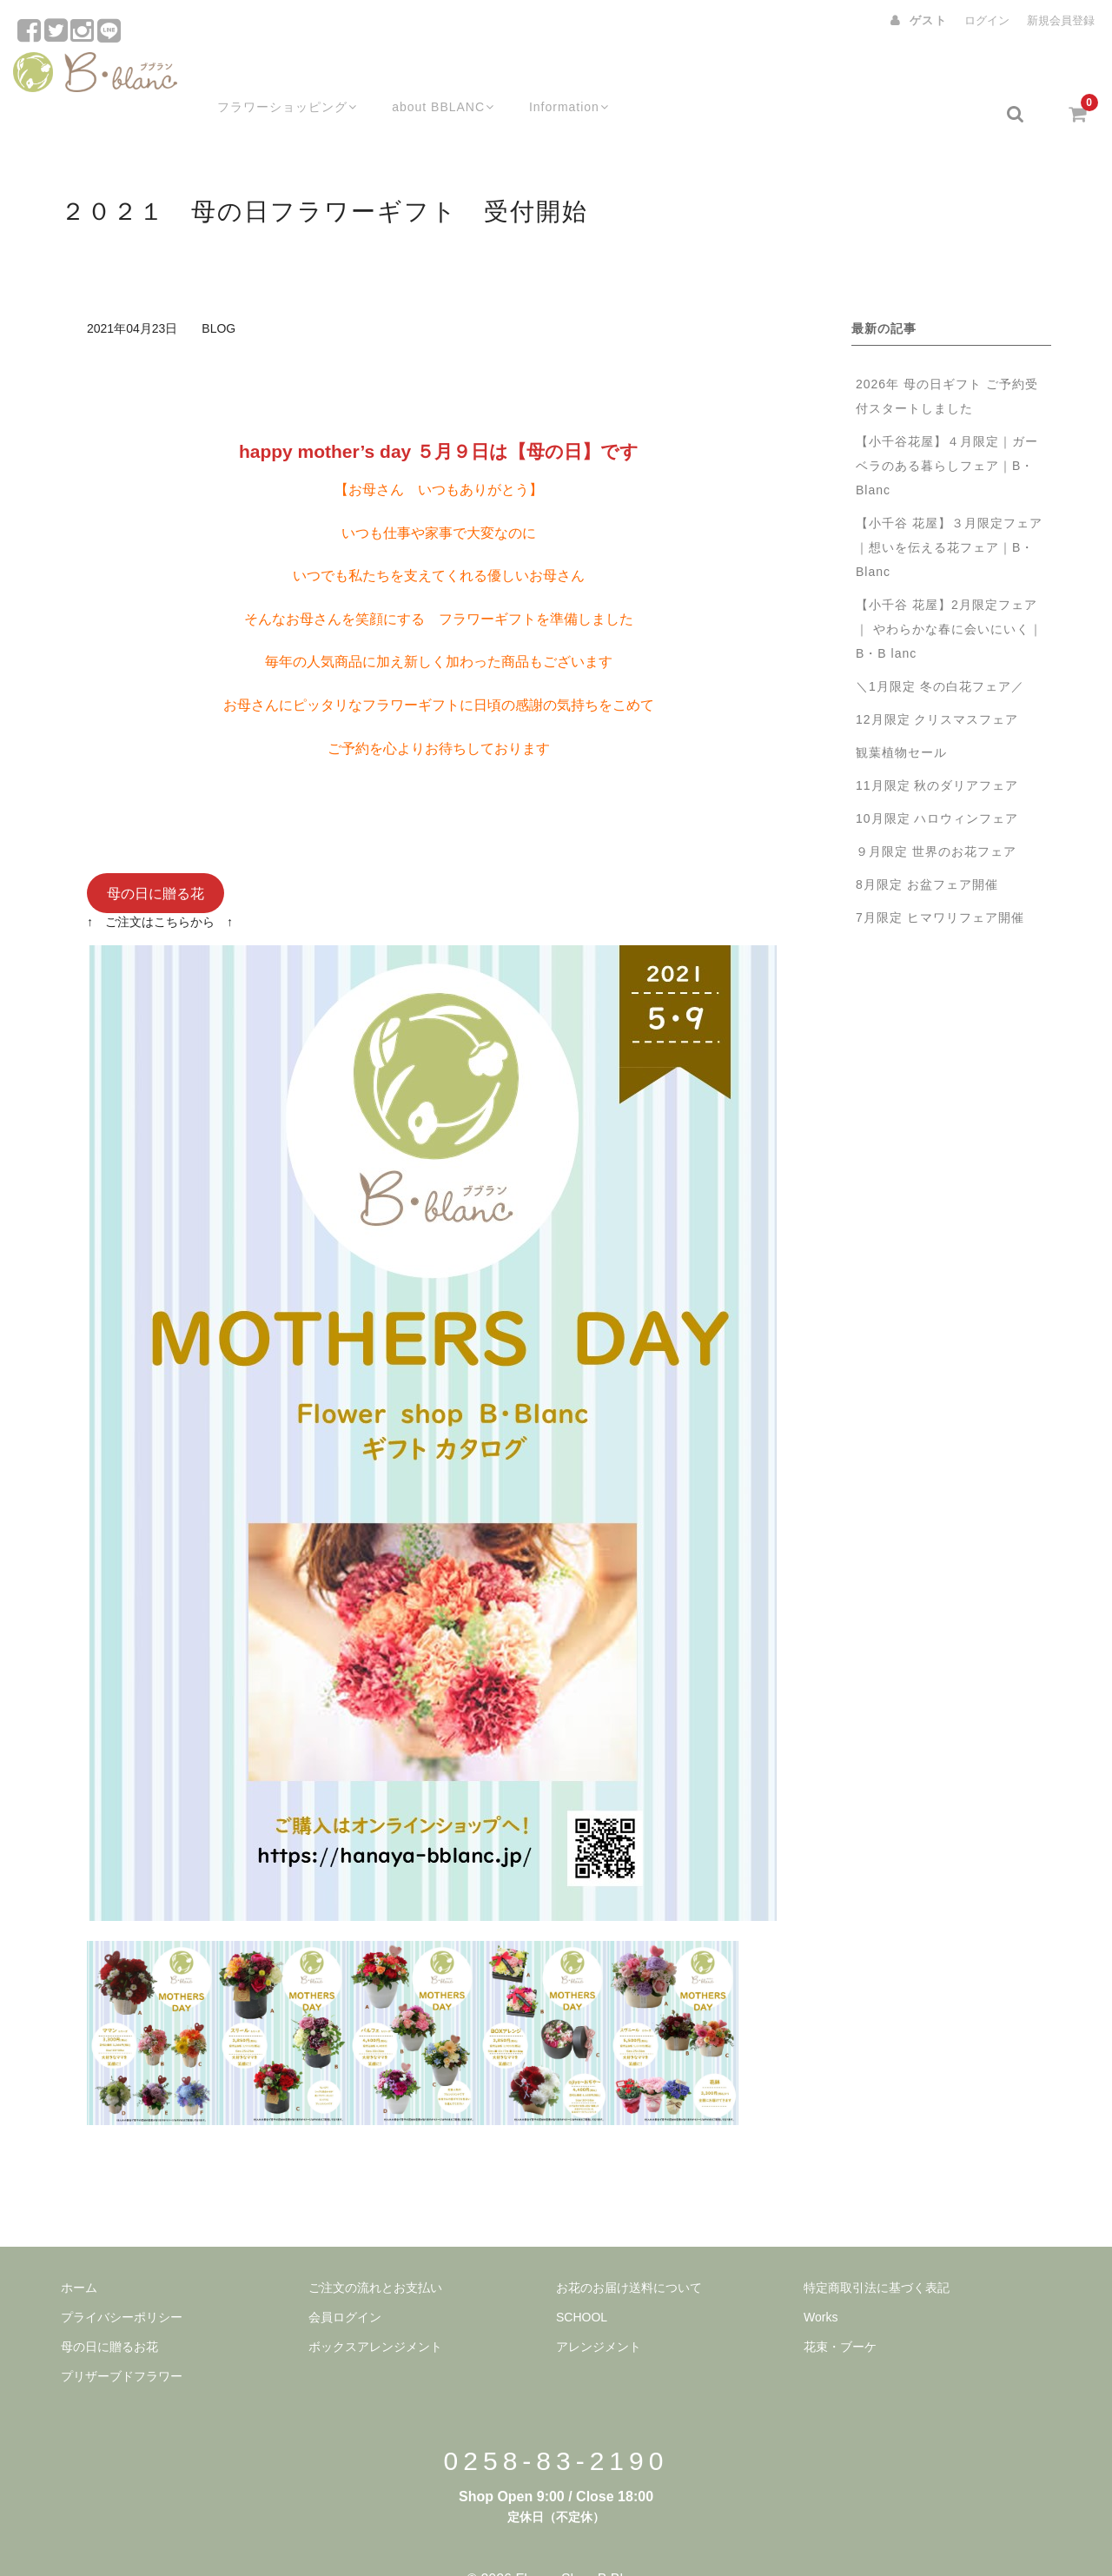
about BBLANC (428, 76)
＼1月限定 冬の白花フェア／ (940, 648)
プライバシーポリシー (121, 2279)
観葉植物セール (901, 714)
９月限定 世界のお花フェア (942, 813)
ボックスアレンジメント (375, 2308)
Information (559, 76)
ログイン (986, 20)
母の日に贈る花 (155, 854)
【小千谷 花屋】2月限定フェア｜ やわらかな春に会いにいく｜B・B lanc (949, 591)
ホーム (79, 2249)
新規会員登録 (1061, 20)
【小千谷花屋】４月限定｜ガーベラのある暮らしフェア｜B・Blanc (947, 427)
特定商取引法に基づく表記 (877, 2249)
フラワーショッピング (267, 76)
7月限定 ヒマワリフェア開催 (940, 879)
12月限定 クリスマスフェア (937, 681)
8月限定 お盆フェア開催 (927, 846)
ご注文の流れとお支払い (375, 2249)
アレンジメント (598, 2308)
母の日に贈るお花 (109, 2308)
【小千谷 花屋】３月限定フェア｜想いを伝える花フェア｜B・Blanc (949, 509)
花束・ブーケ (840, 2308)
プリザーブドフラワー (121, 2338)
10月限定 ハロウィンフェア (937, 780)
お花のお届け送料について (629, 2249)
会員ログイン (344, 2279)
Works (820, 2279)
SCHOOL (581, 2279)
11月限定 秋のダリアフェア (937, 747)
